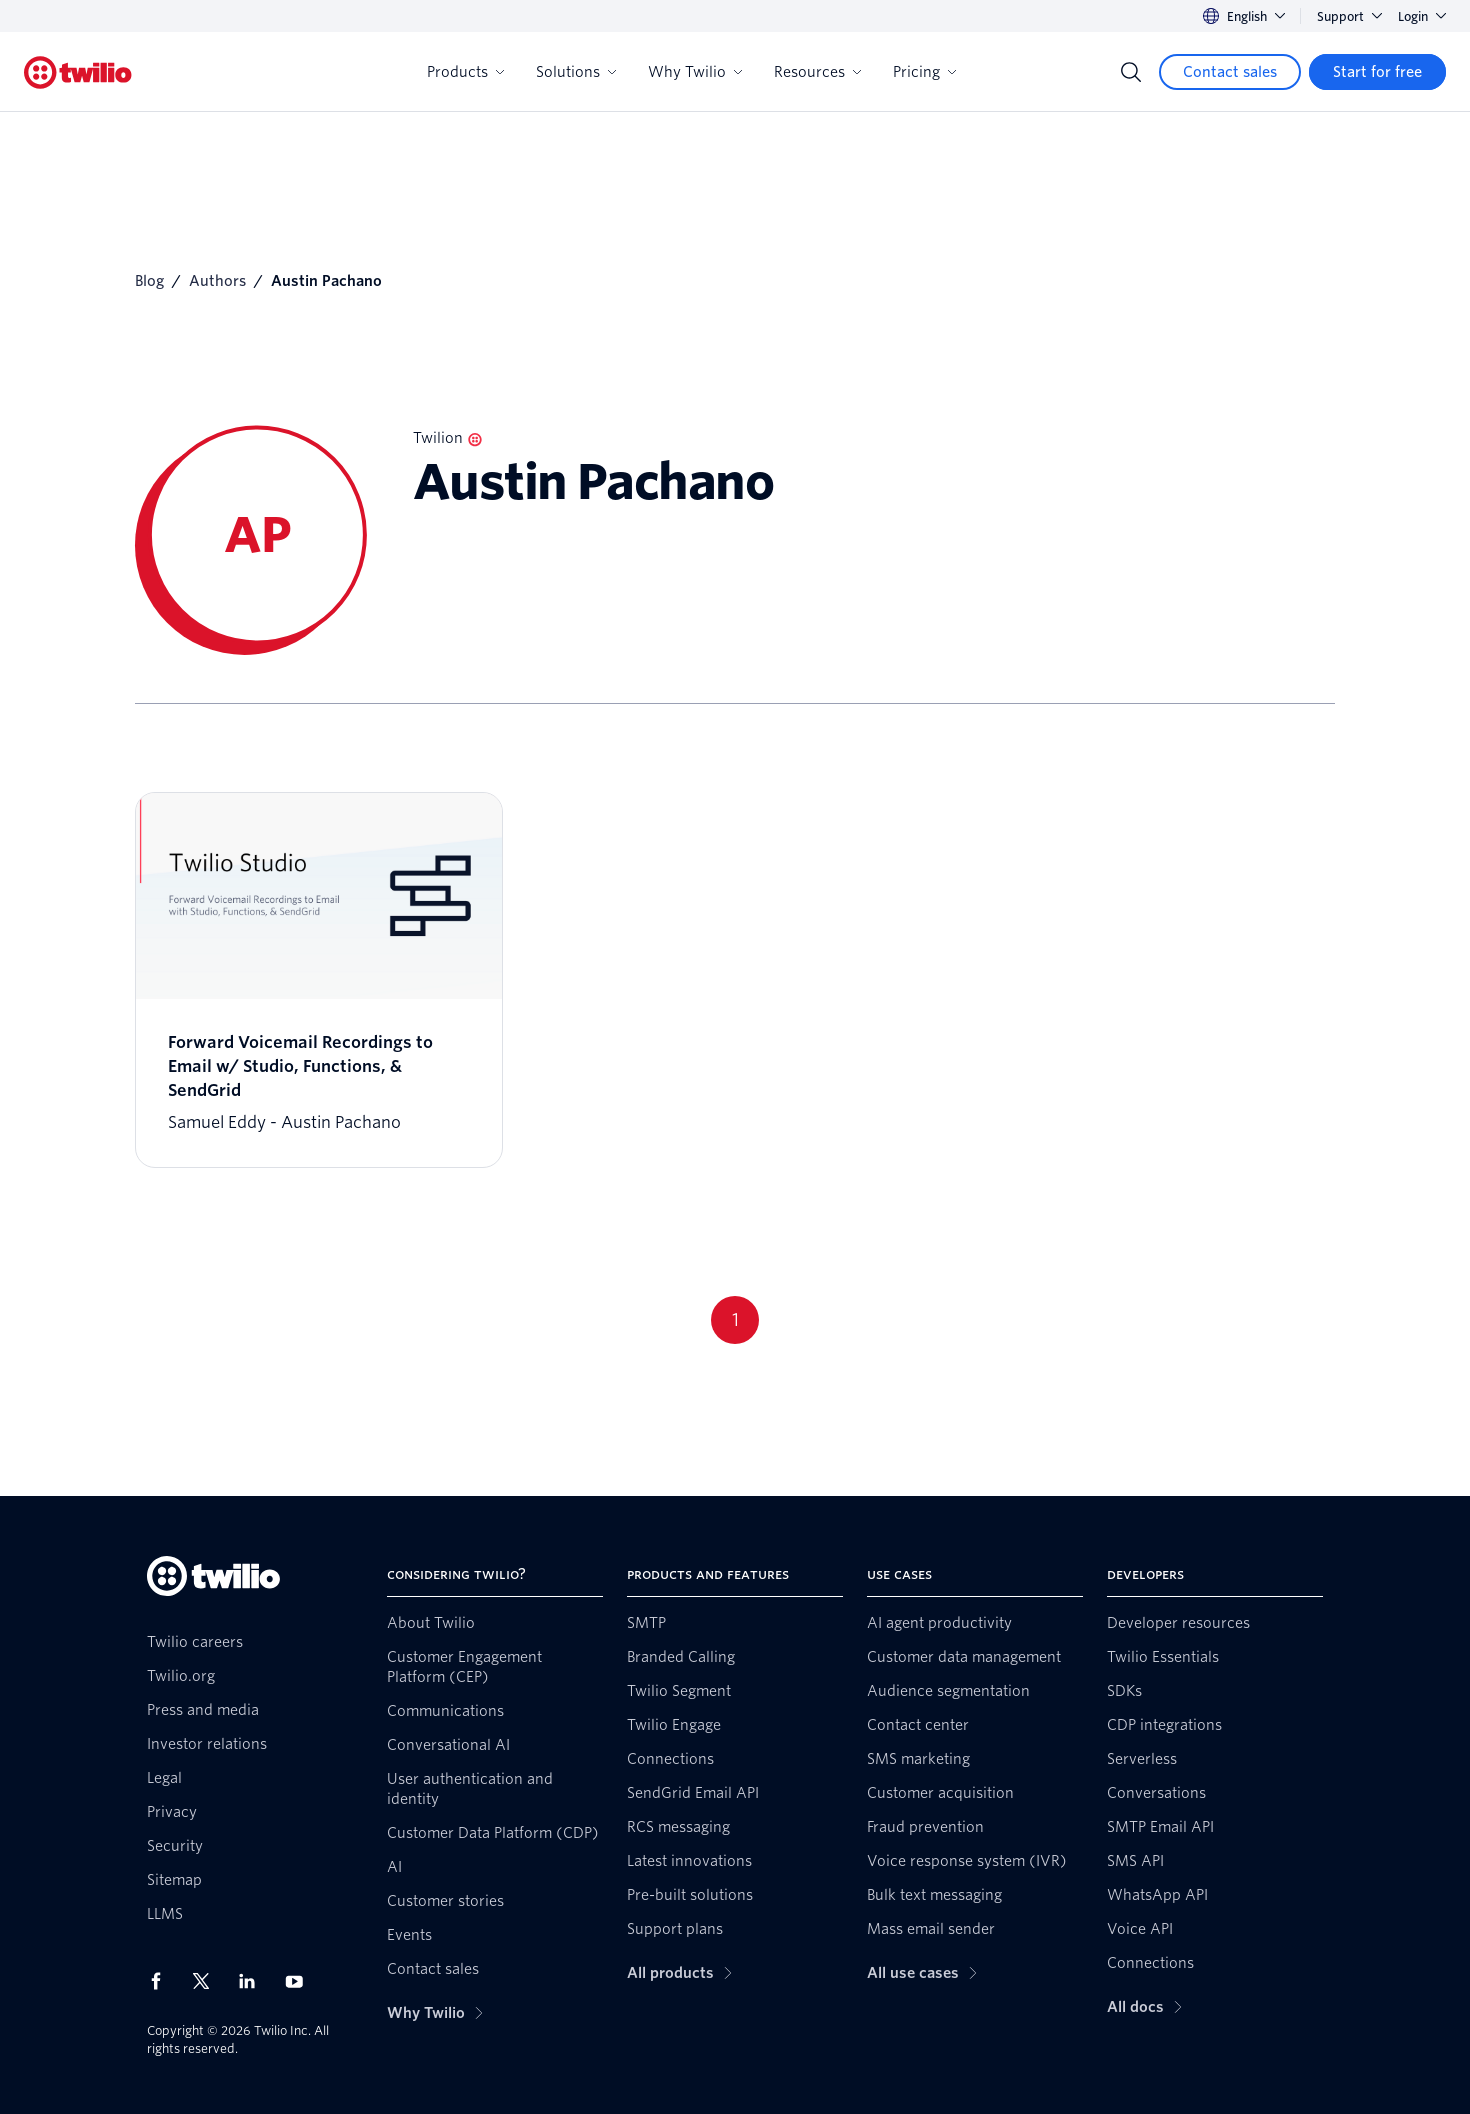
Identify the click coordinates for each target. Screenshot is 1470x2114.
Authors (217, 281)
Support (1349, 16)
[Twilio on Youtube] (300, 1980)
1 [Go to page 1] (735, 1319)
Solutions (576, 72)
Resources (817, 72)
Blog (149, 281)
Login (1422, 16)
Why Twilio (695, 72)
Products (465, 72)
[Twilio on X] (208, 1981)
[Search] (1131, 72)
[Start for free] (1377, 72)
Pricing (924, 72)
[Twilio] (78, 72)
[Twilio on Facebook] (162, 1981)
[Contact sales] (1230, 72)
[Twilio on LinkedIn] (254, 1981)
